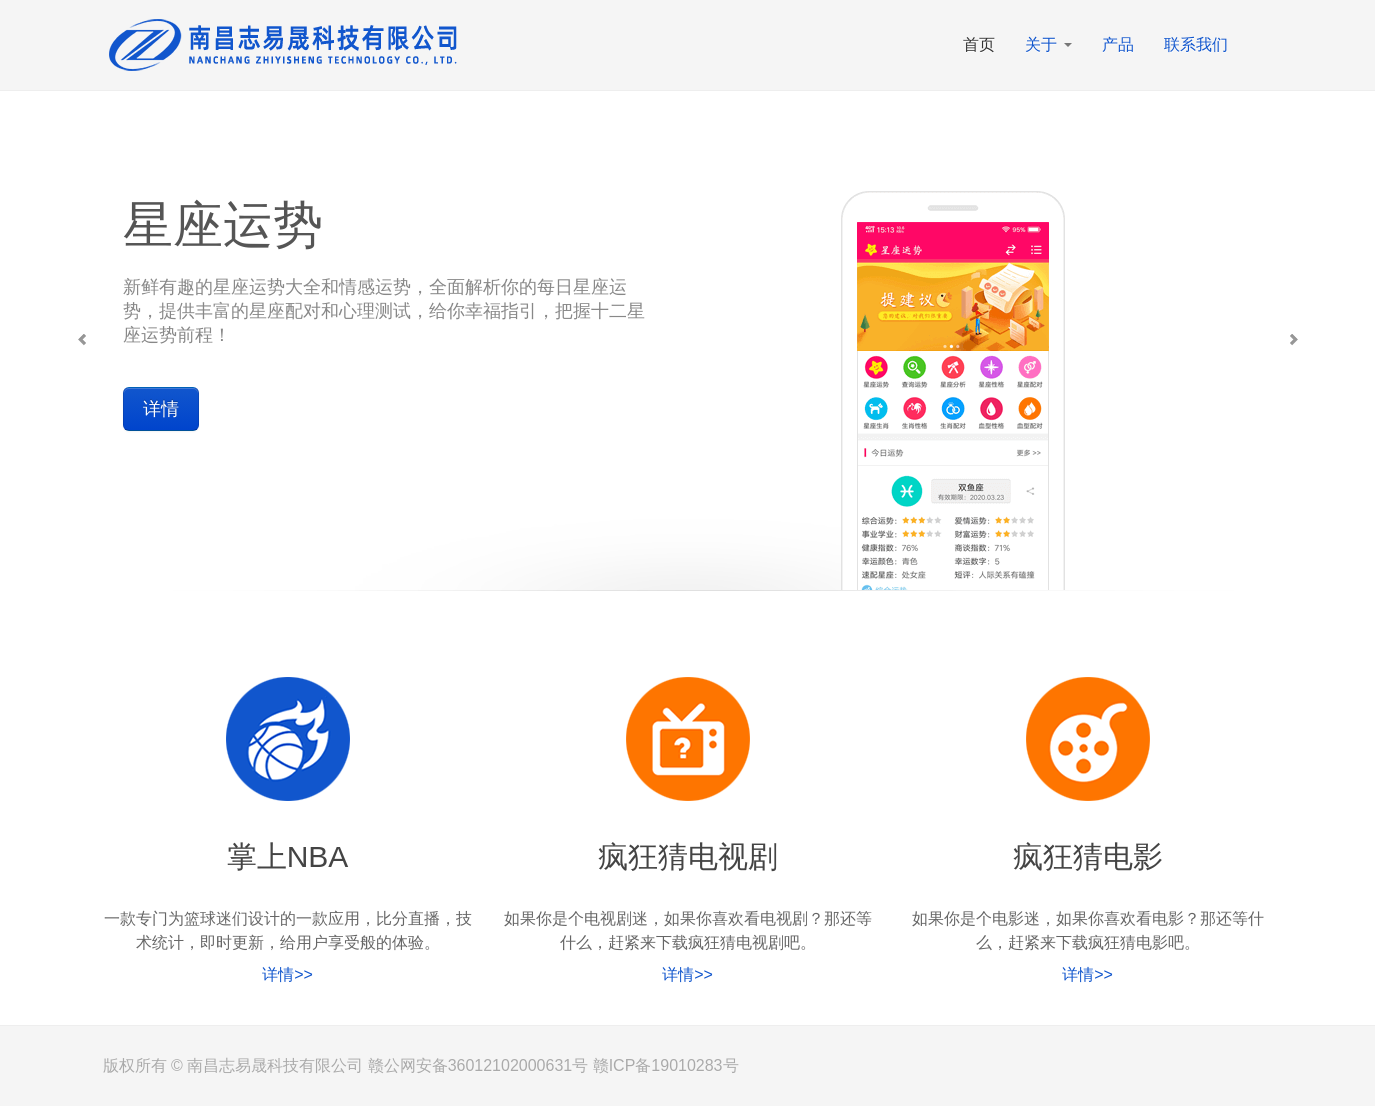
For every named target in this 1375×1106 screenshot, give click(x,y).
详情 (161, 409)
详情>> (287, 974)
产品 (1118, 44)
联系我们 (1196, 44)
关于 (1048, 44)
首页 (979, 44)
